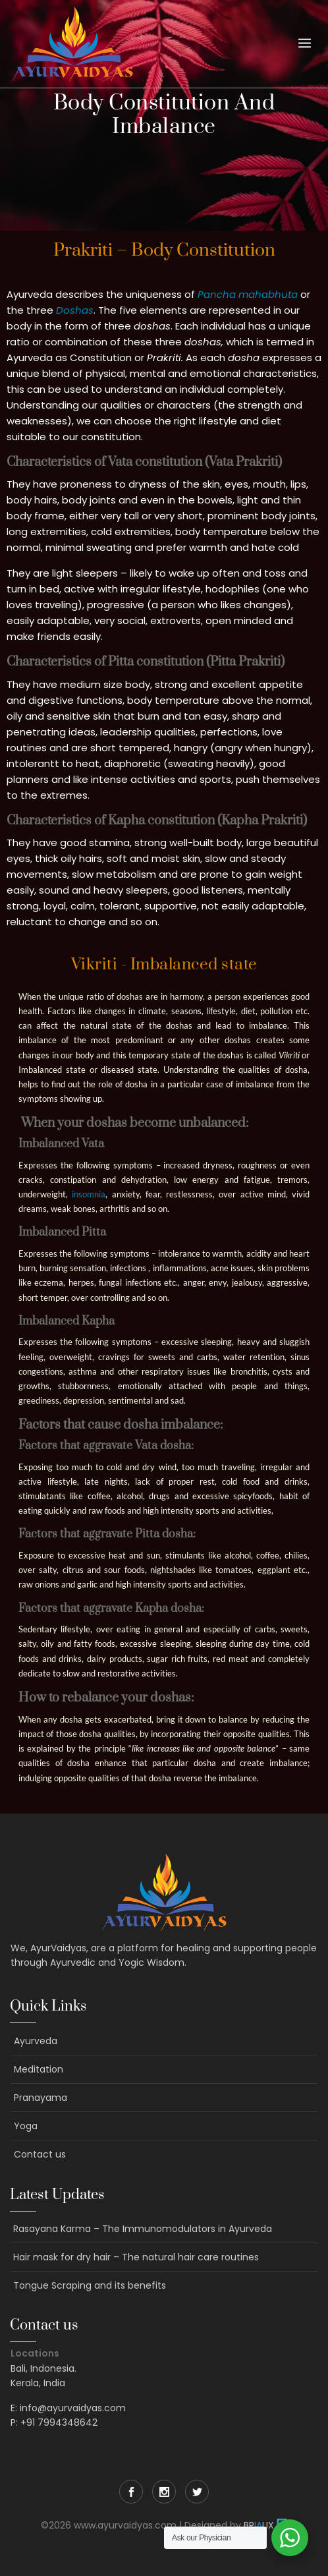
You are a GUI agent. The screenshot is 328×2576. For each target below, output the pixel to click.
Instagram (164, 2492)
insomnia (88, 1194)
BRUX (259, 2525)
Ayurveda (35, 2040)
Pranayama (40, 2097)
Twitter (197, 2492)
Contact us (40, 2154)
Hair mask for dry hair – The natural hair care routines (136, 2257)
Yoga (26, 2125)
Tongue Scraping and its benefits (89, 2285)
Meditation (38, 2069)
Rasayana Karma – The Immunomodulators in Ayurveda (142, 2228)
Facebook (131, 2492)
